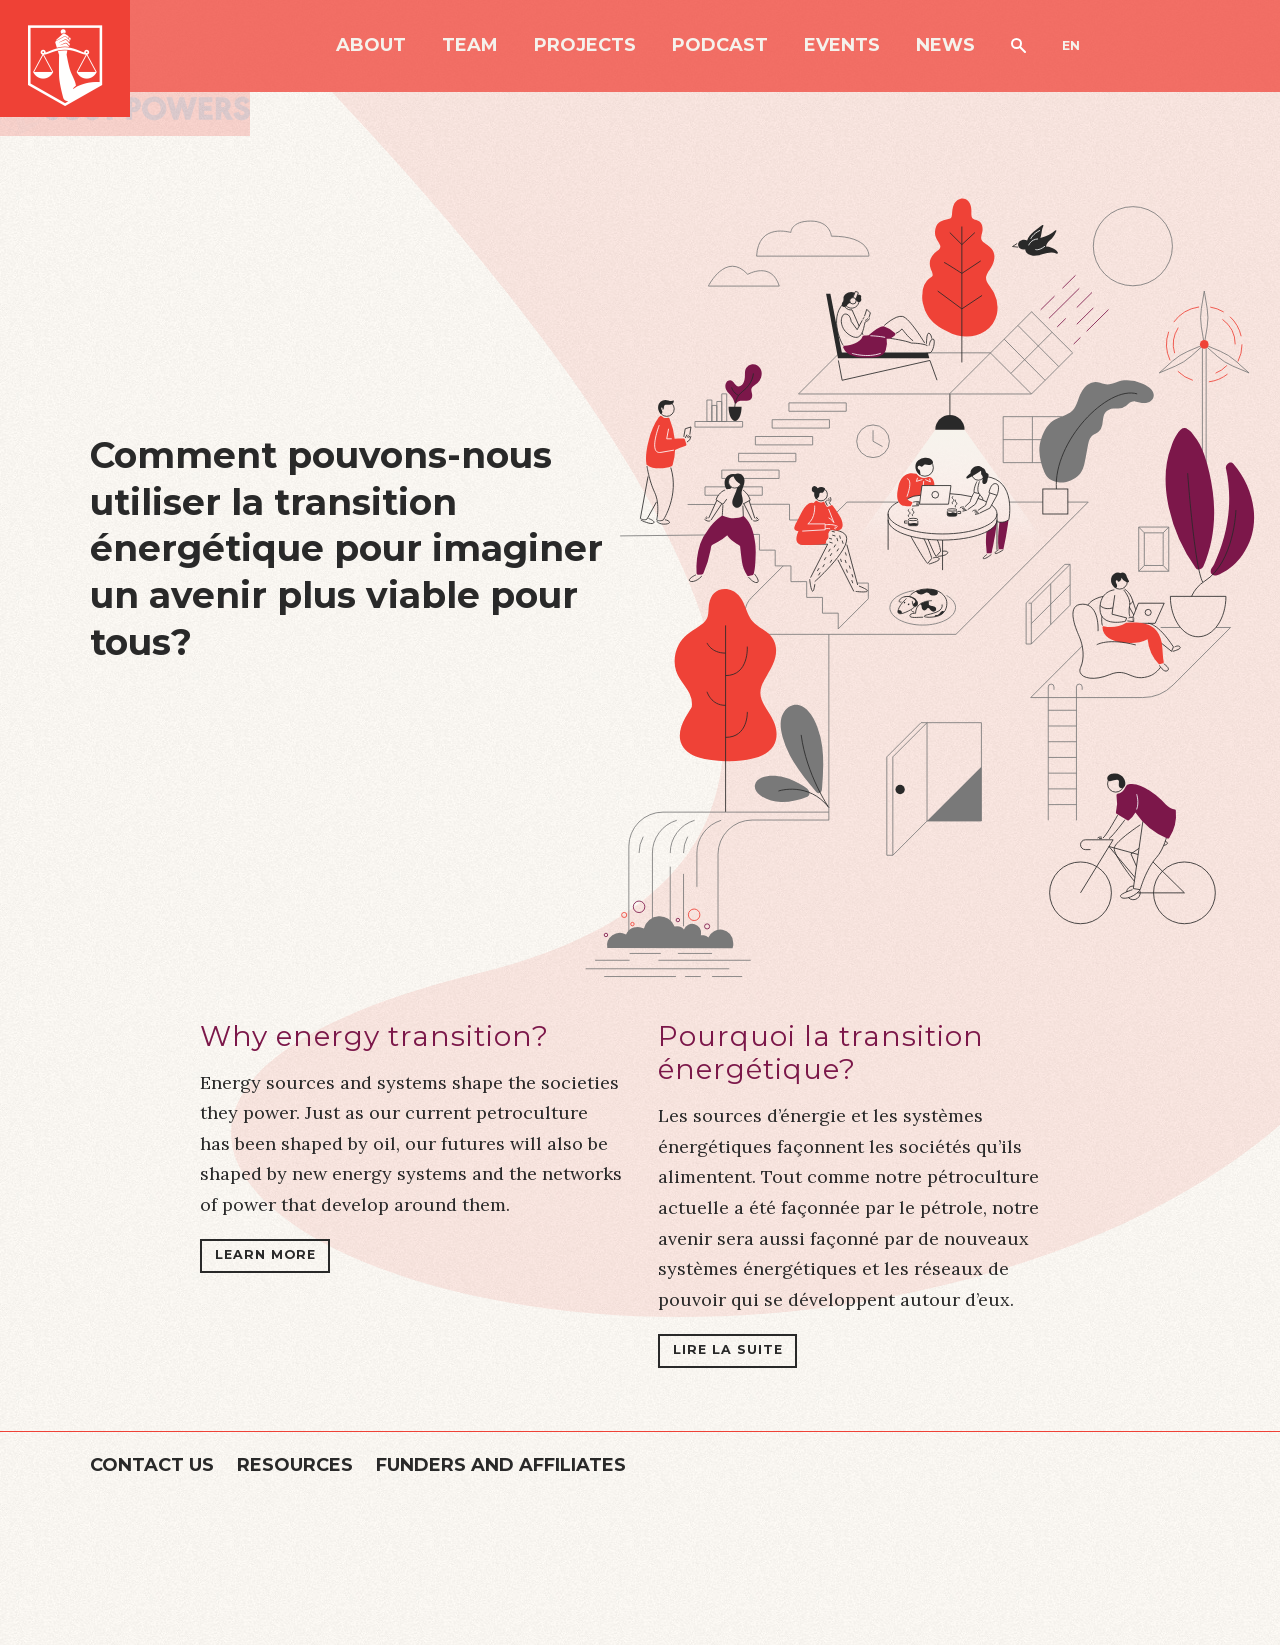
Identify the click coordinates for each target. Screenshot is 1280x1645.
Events (842, 46)
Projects (585, 46)
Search (1018, 45)
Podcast (720, 46)
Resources (295, 1465)
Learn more (265, 1254)
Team (470, 46)
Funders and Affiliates (501, 1465)
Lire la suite (728, 1349)
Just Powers (65, 58)
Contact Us (152, 1465)
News (945, 46)
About (371, 46)
